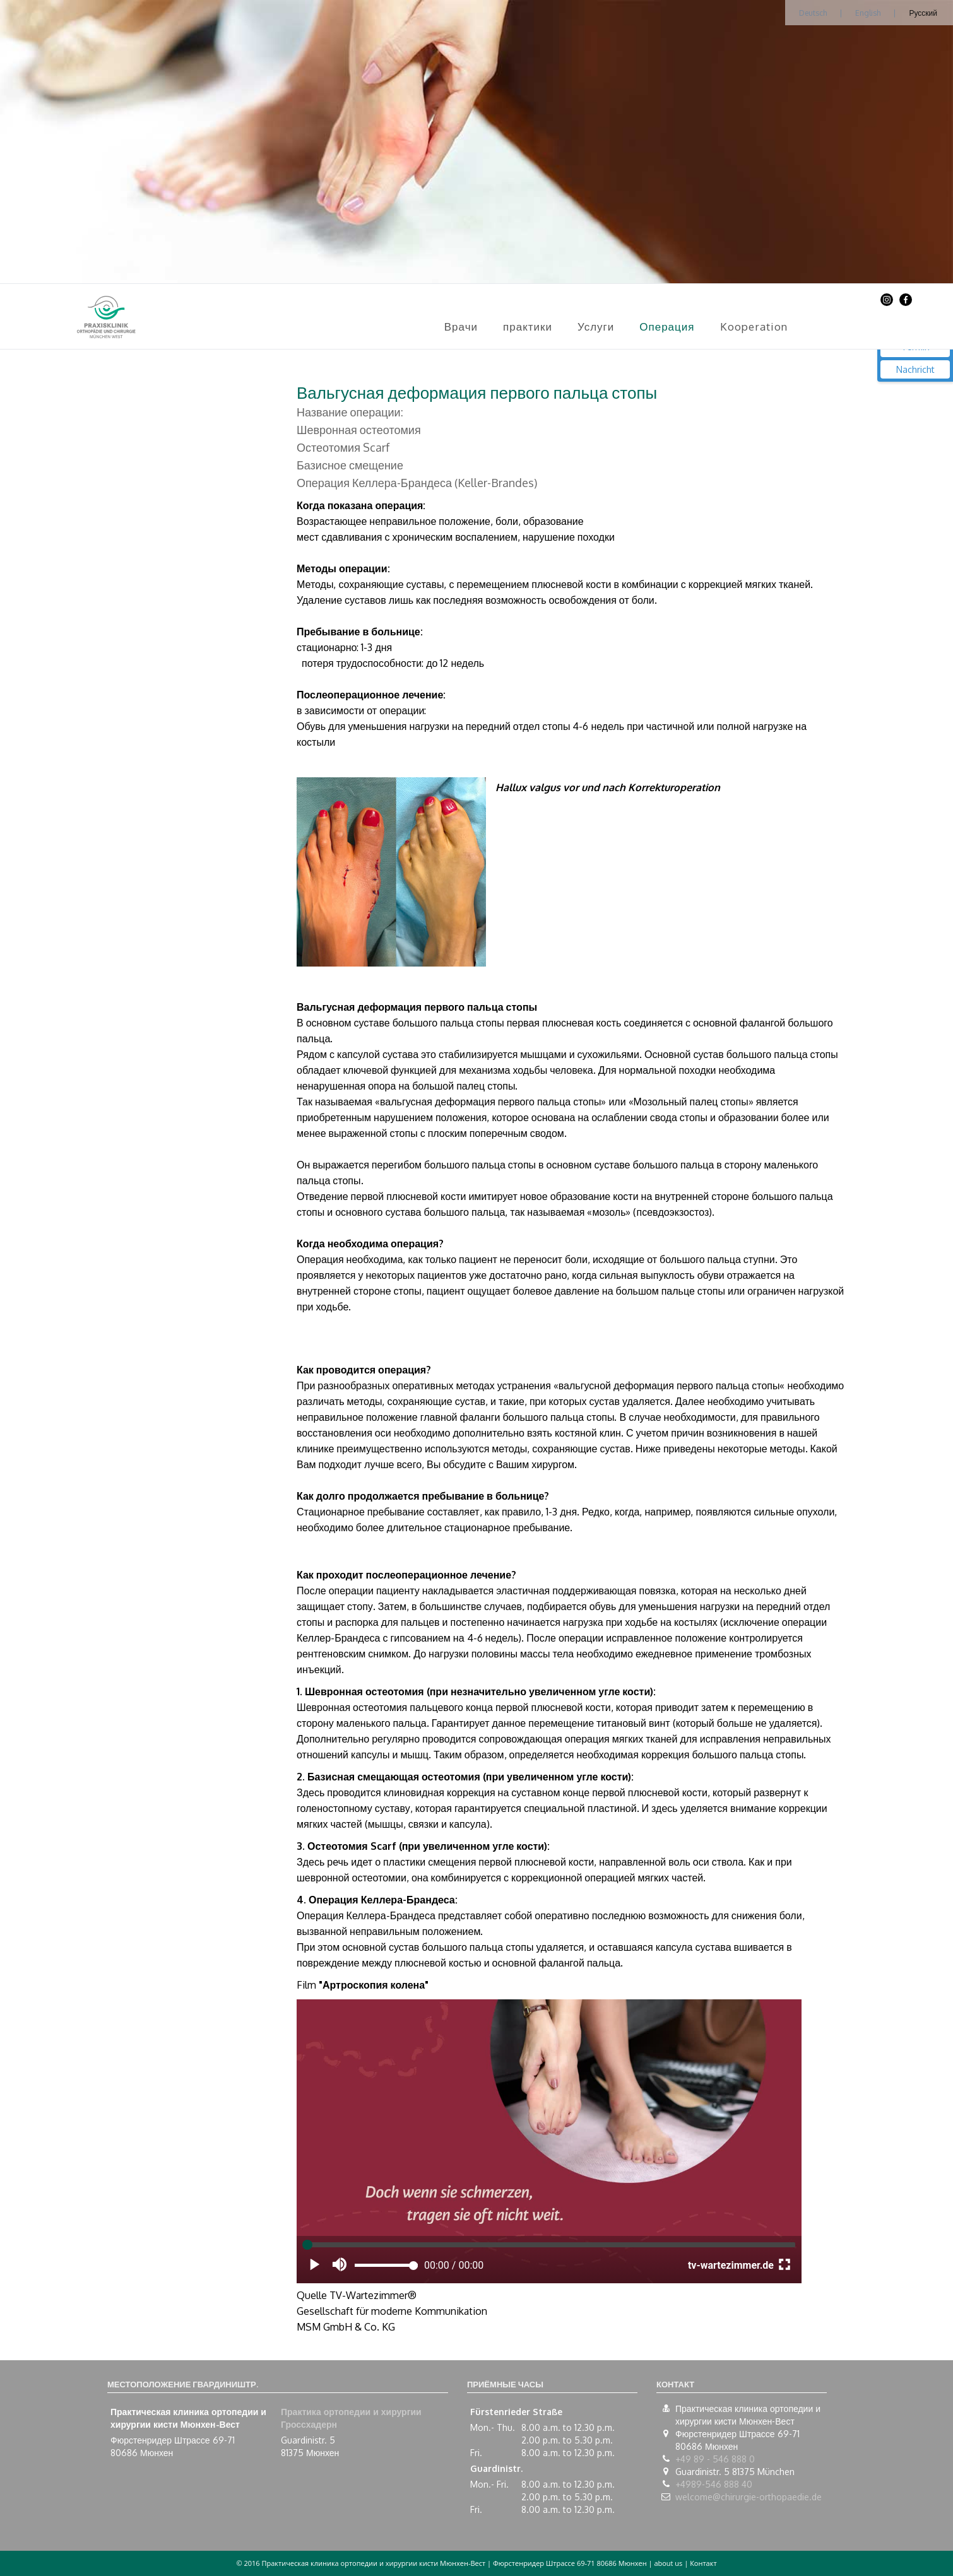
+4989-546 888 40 (713, 2484)
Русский (923, 13)
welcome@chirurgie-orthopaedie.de (748, 2496)
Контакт (703, 2563)
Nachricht (915, 369)
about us (668, 2563)
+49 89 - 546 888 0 (715, 2459)
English (867, 13)
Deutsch (813, 13)
